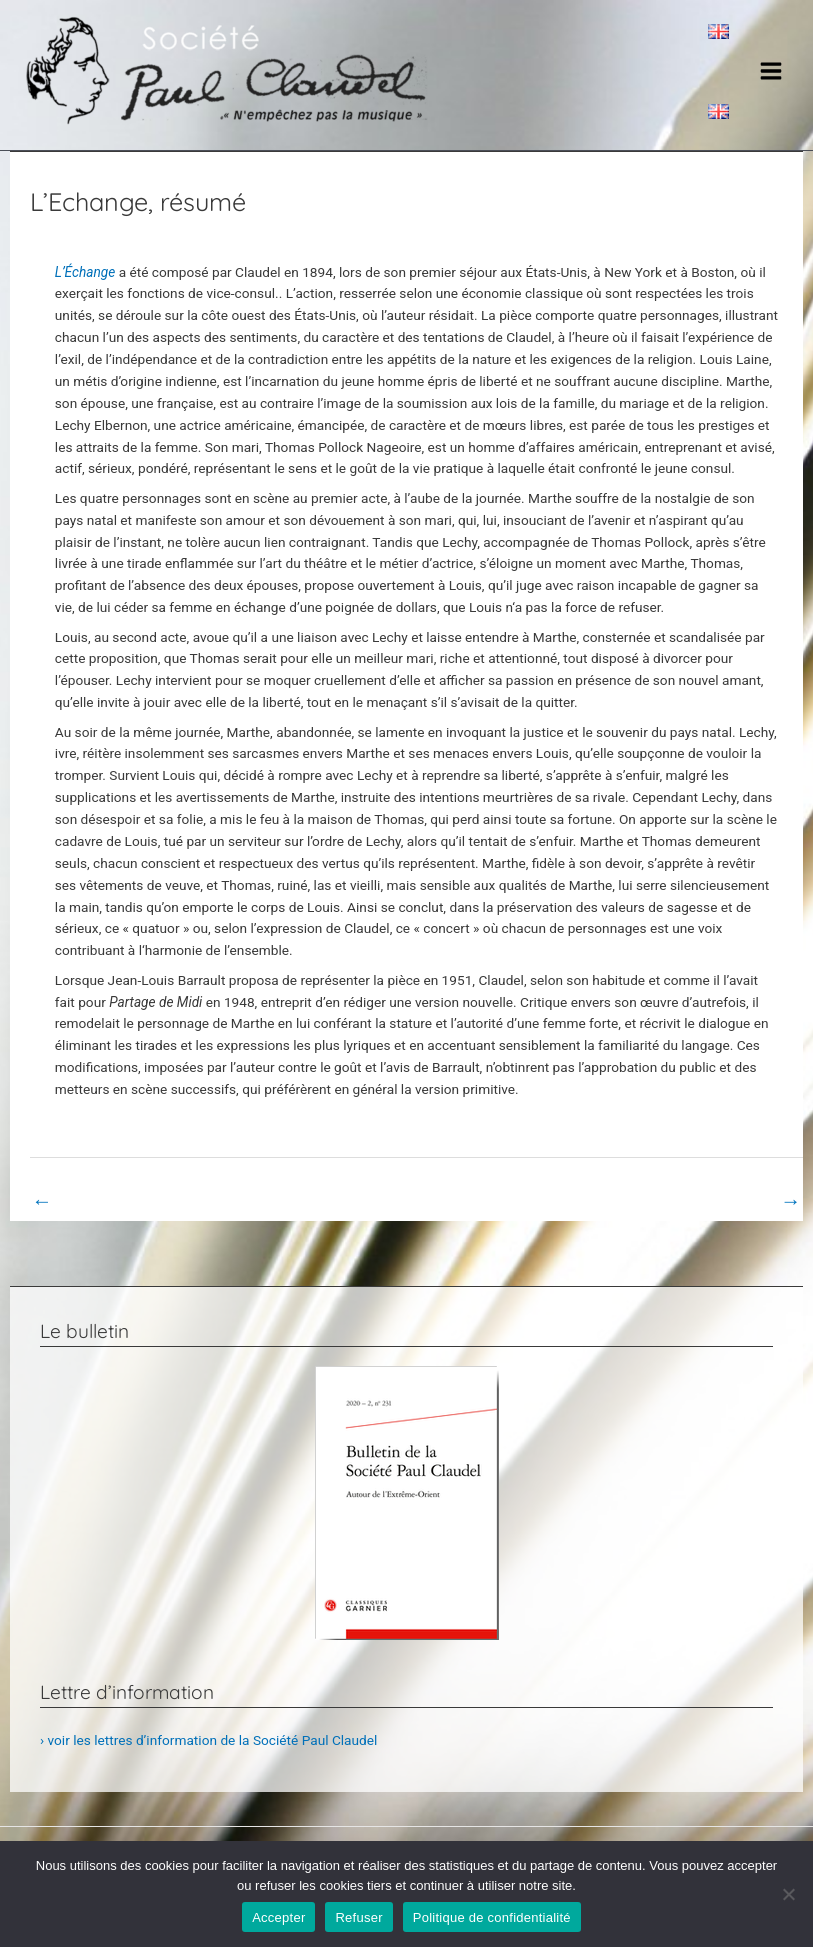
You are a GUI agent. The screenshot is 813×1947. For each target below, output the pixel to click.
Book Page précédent (108, 1201)
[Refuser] (788, 1894)
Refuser (358, 1917)
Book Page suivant (732, 1201)
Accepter (278, 1917)
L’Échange (87, 272)
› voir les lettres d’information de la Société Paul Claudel (208, 1740)
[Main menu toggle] (771, 70)
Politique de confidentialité (492, 1917)
